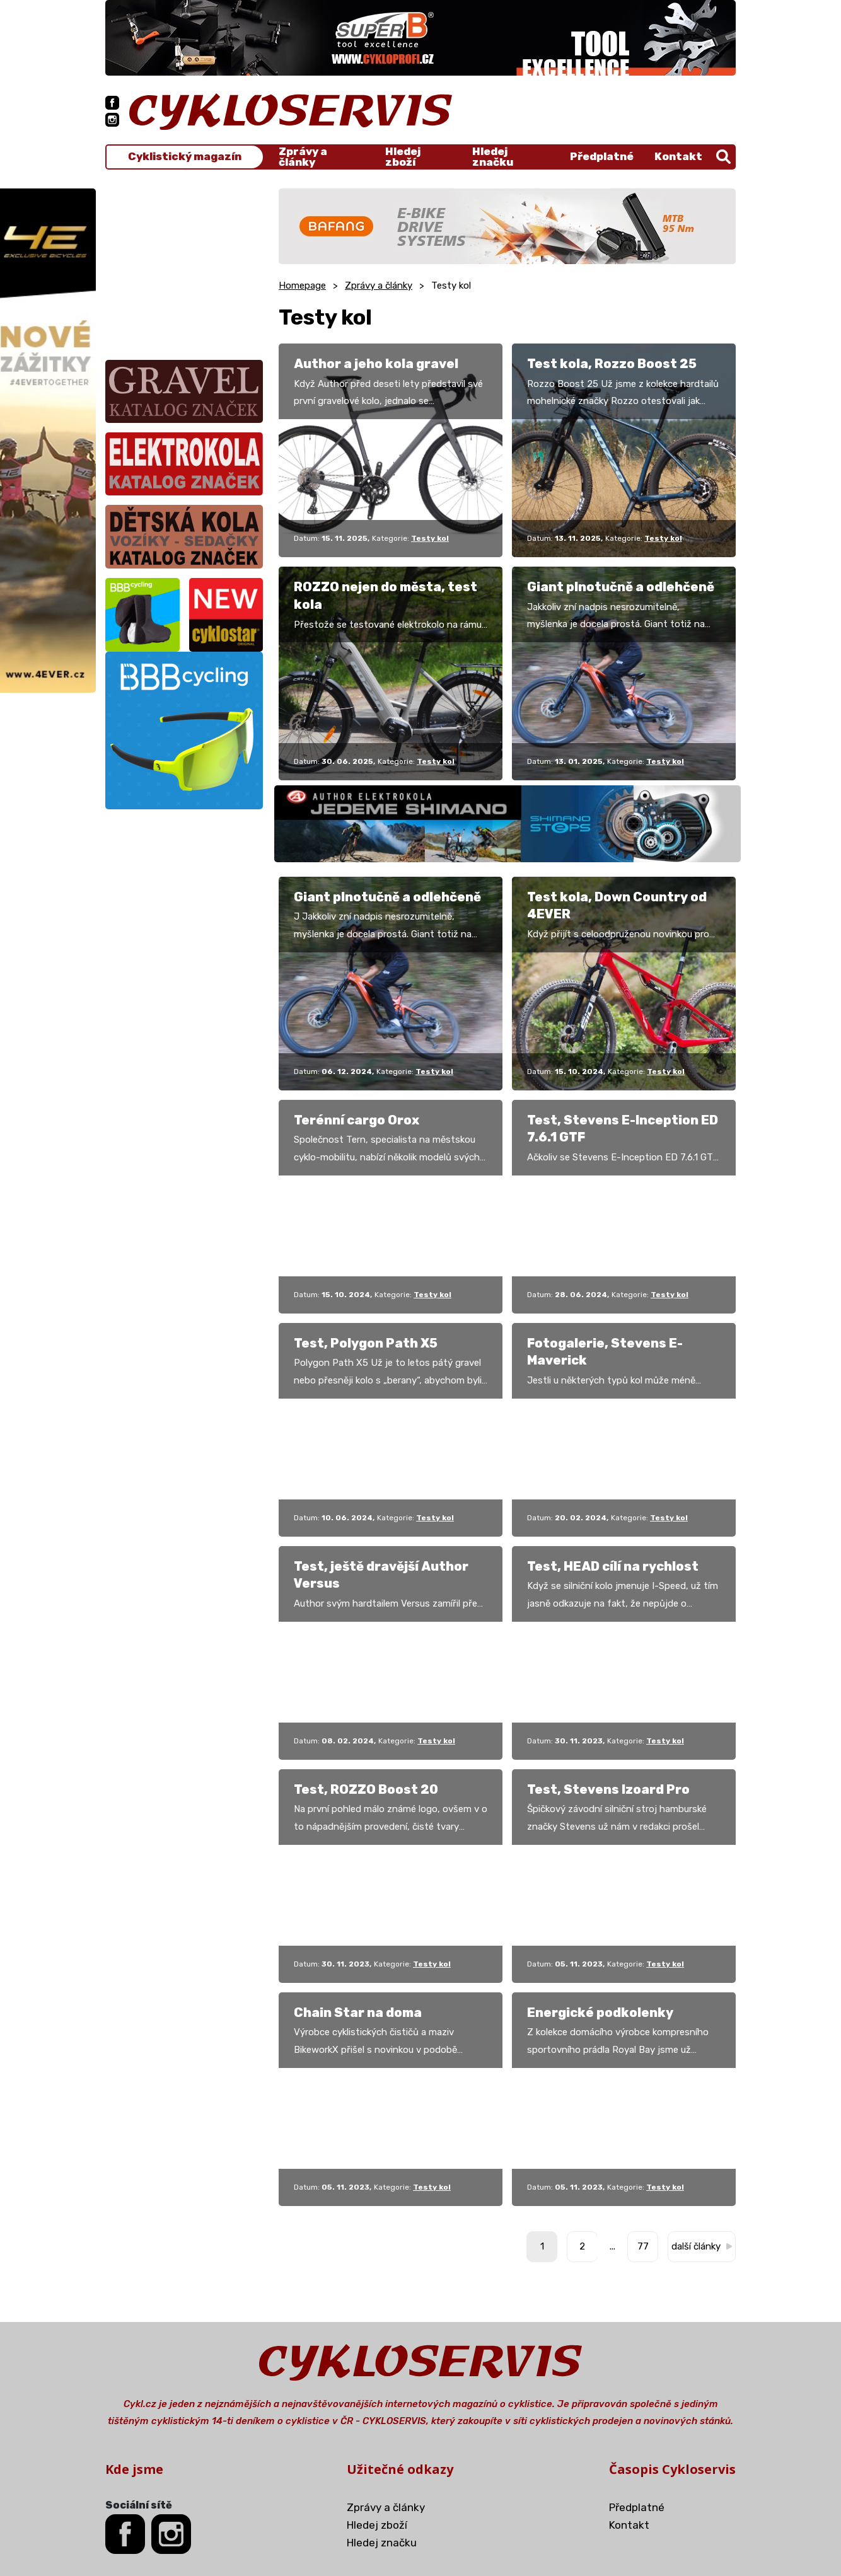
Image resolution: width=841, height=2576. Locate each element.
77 (643, 2246)
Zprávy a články (303, 157)
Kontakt (678, 156)
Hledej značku (492, 157)
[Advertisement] (184, 267)
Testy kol (430, 538)
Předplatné (602, 156)
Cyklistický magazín (184, 156)
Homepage (302, 285)
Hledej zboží (402, 157)
